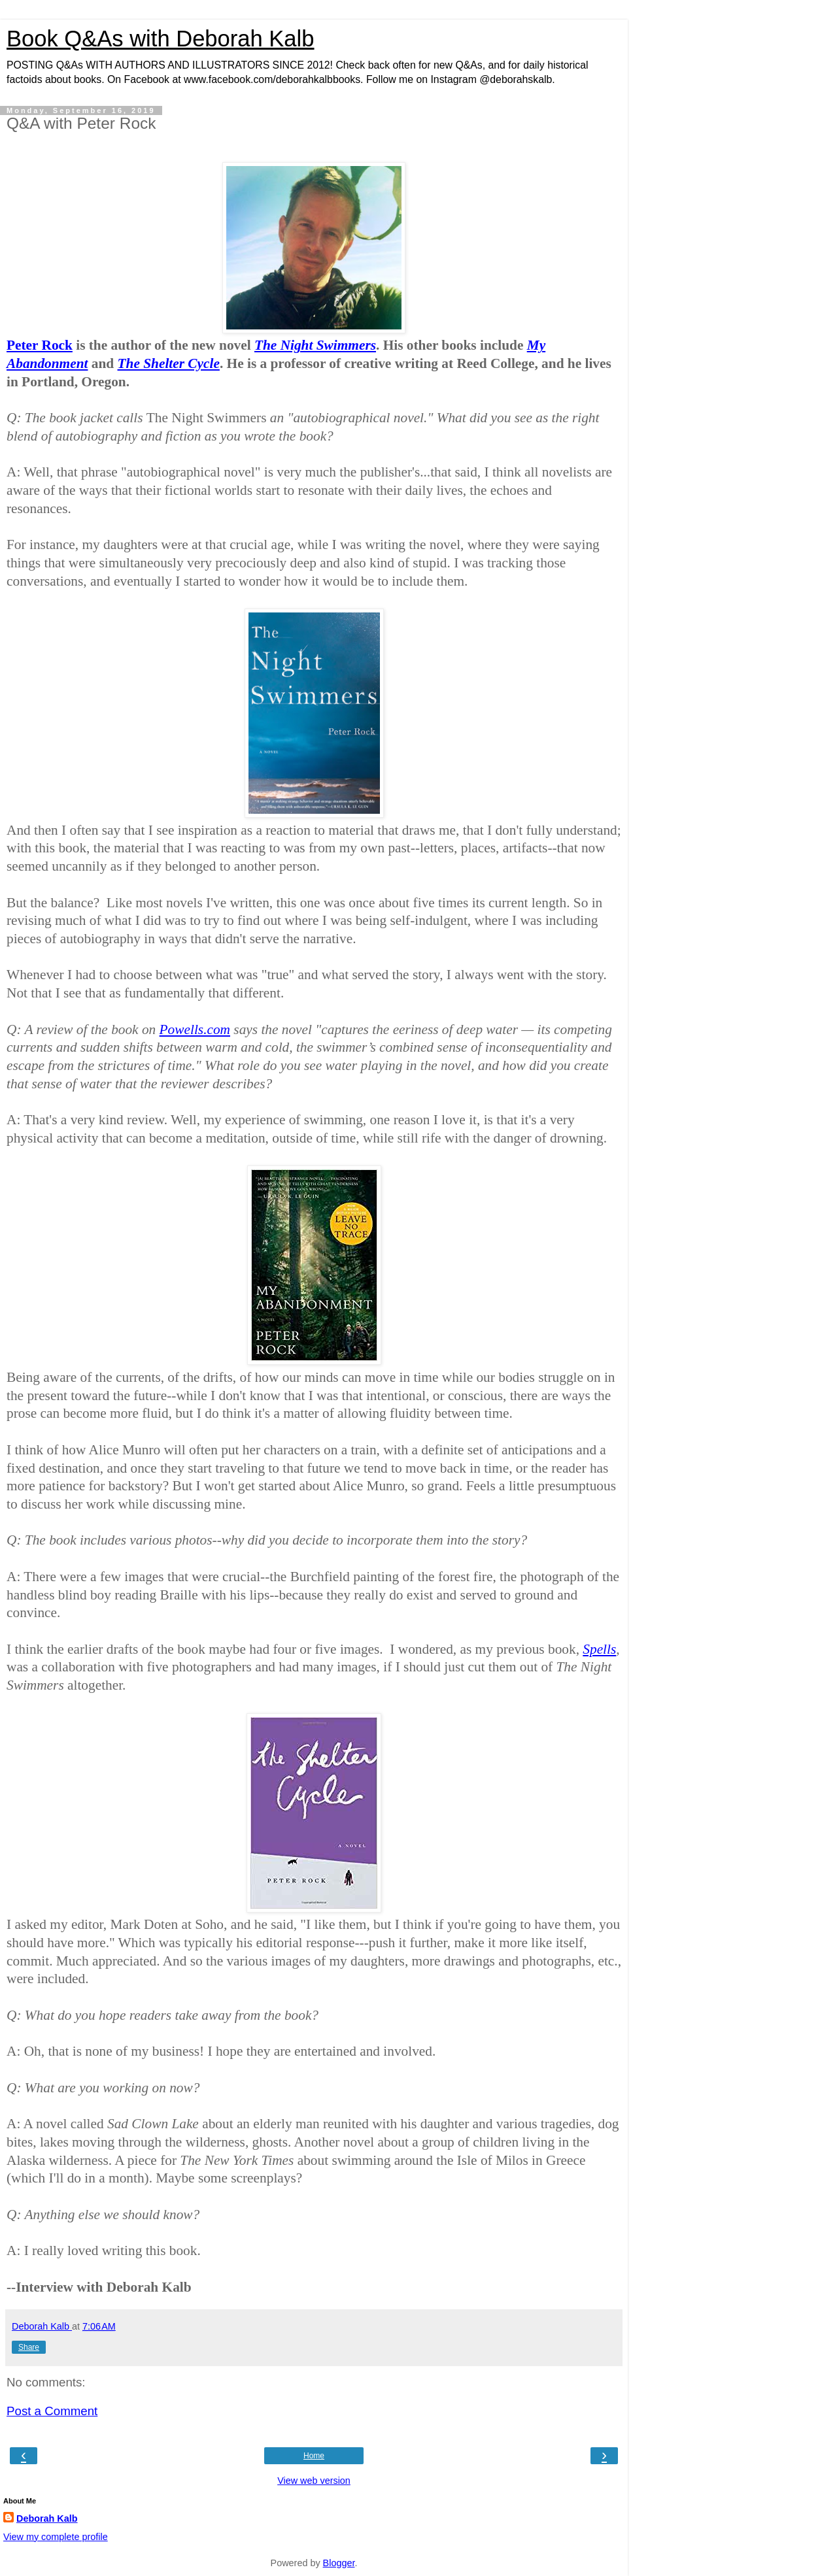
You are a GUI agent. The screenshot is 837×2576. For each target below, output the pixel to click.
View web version (313, 2480)
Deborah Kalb (47, 2518)
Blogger (339, 2563)
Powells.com (195, 1029)
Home (313, 2455)
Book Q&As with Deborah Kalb (160, 38)
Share (28, 2347)
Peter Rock (40, 345)
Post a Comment (52, 2411)
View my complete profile (55, 2537)
